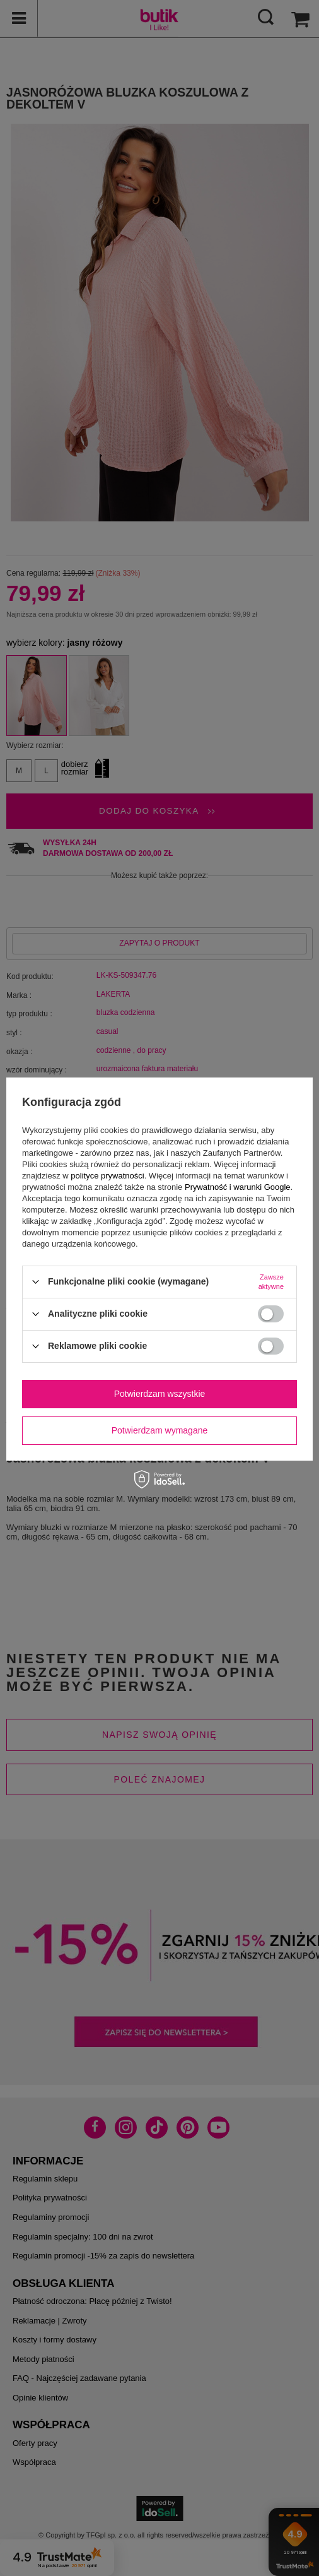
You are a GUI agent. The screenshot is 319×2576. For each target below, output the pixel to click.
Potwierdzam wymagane (160, 1430)
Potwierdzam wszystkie (160, 1394)
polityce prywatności (107, 1175)
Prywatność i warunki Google (238, 1187)
